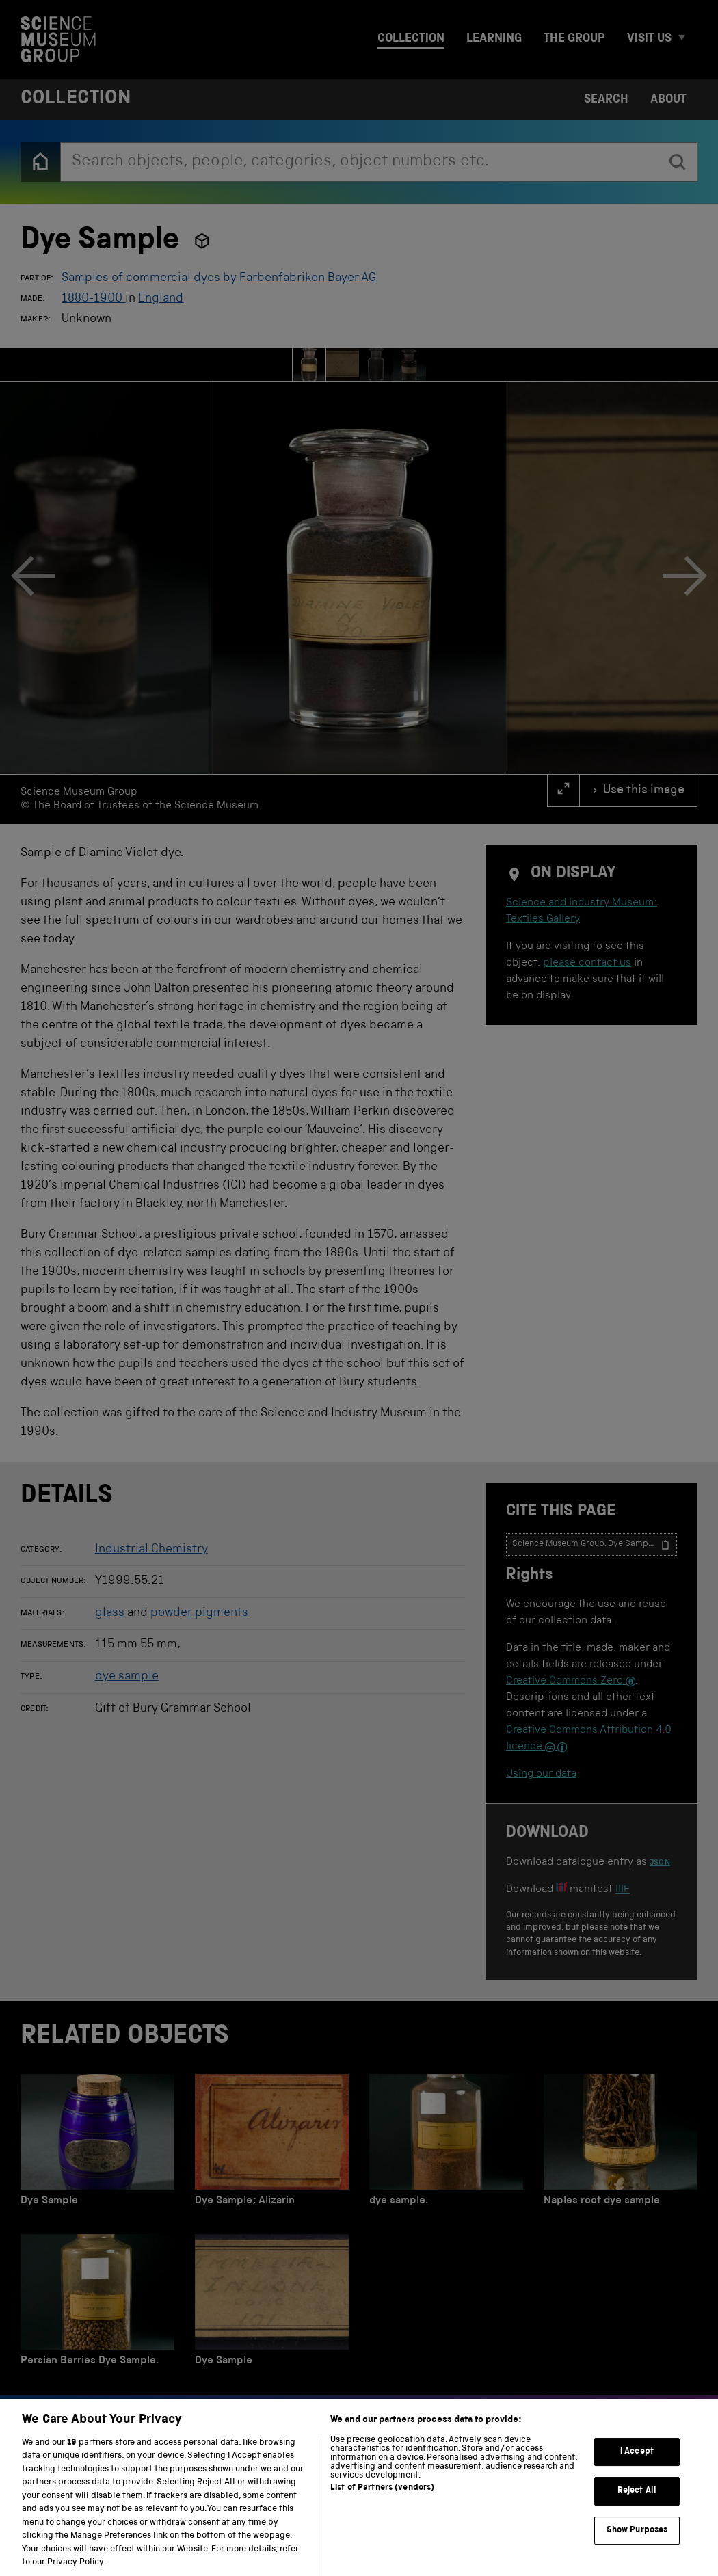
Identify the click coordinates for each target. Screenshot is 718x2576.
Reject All (636, 2501)
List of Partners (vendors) (382, 2498)
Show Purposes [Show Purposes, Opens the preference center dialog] (637, 2540)
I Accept (637, 2462)
